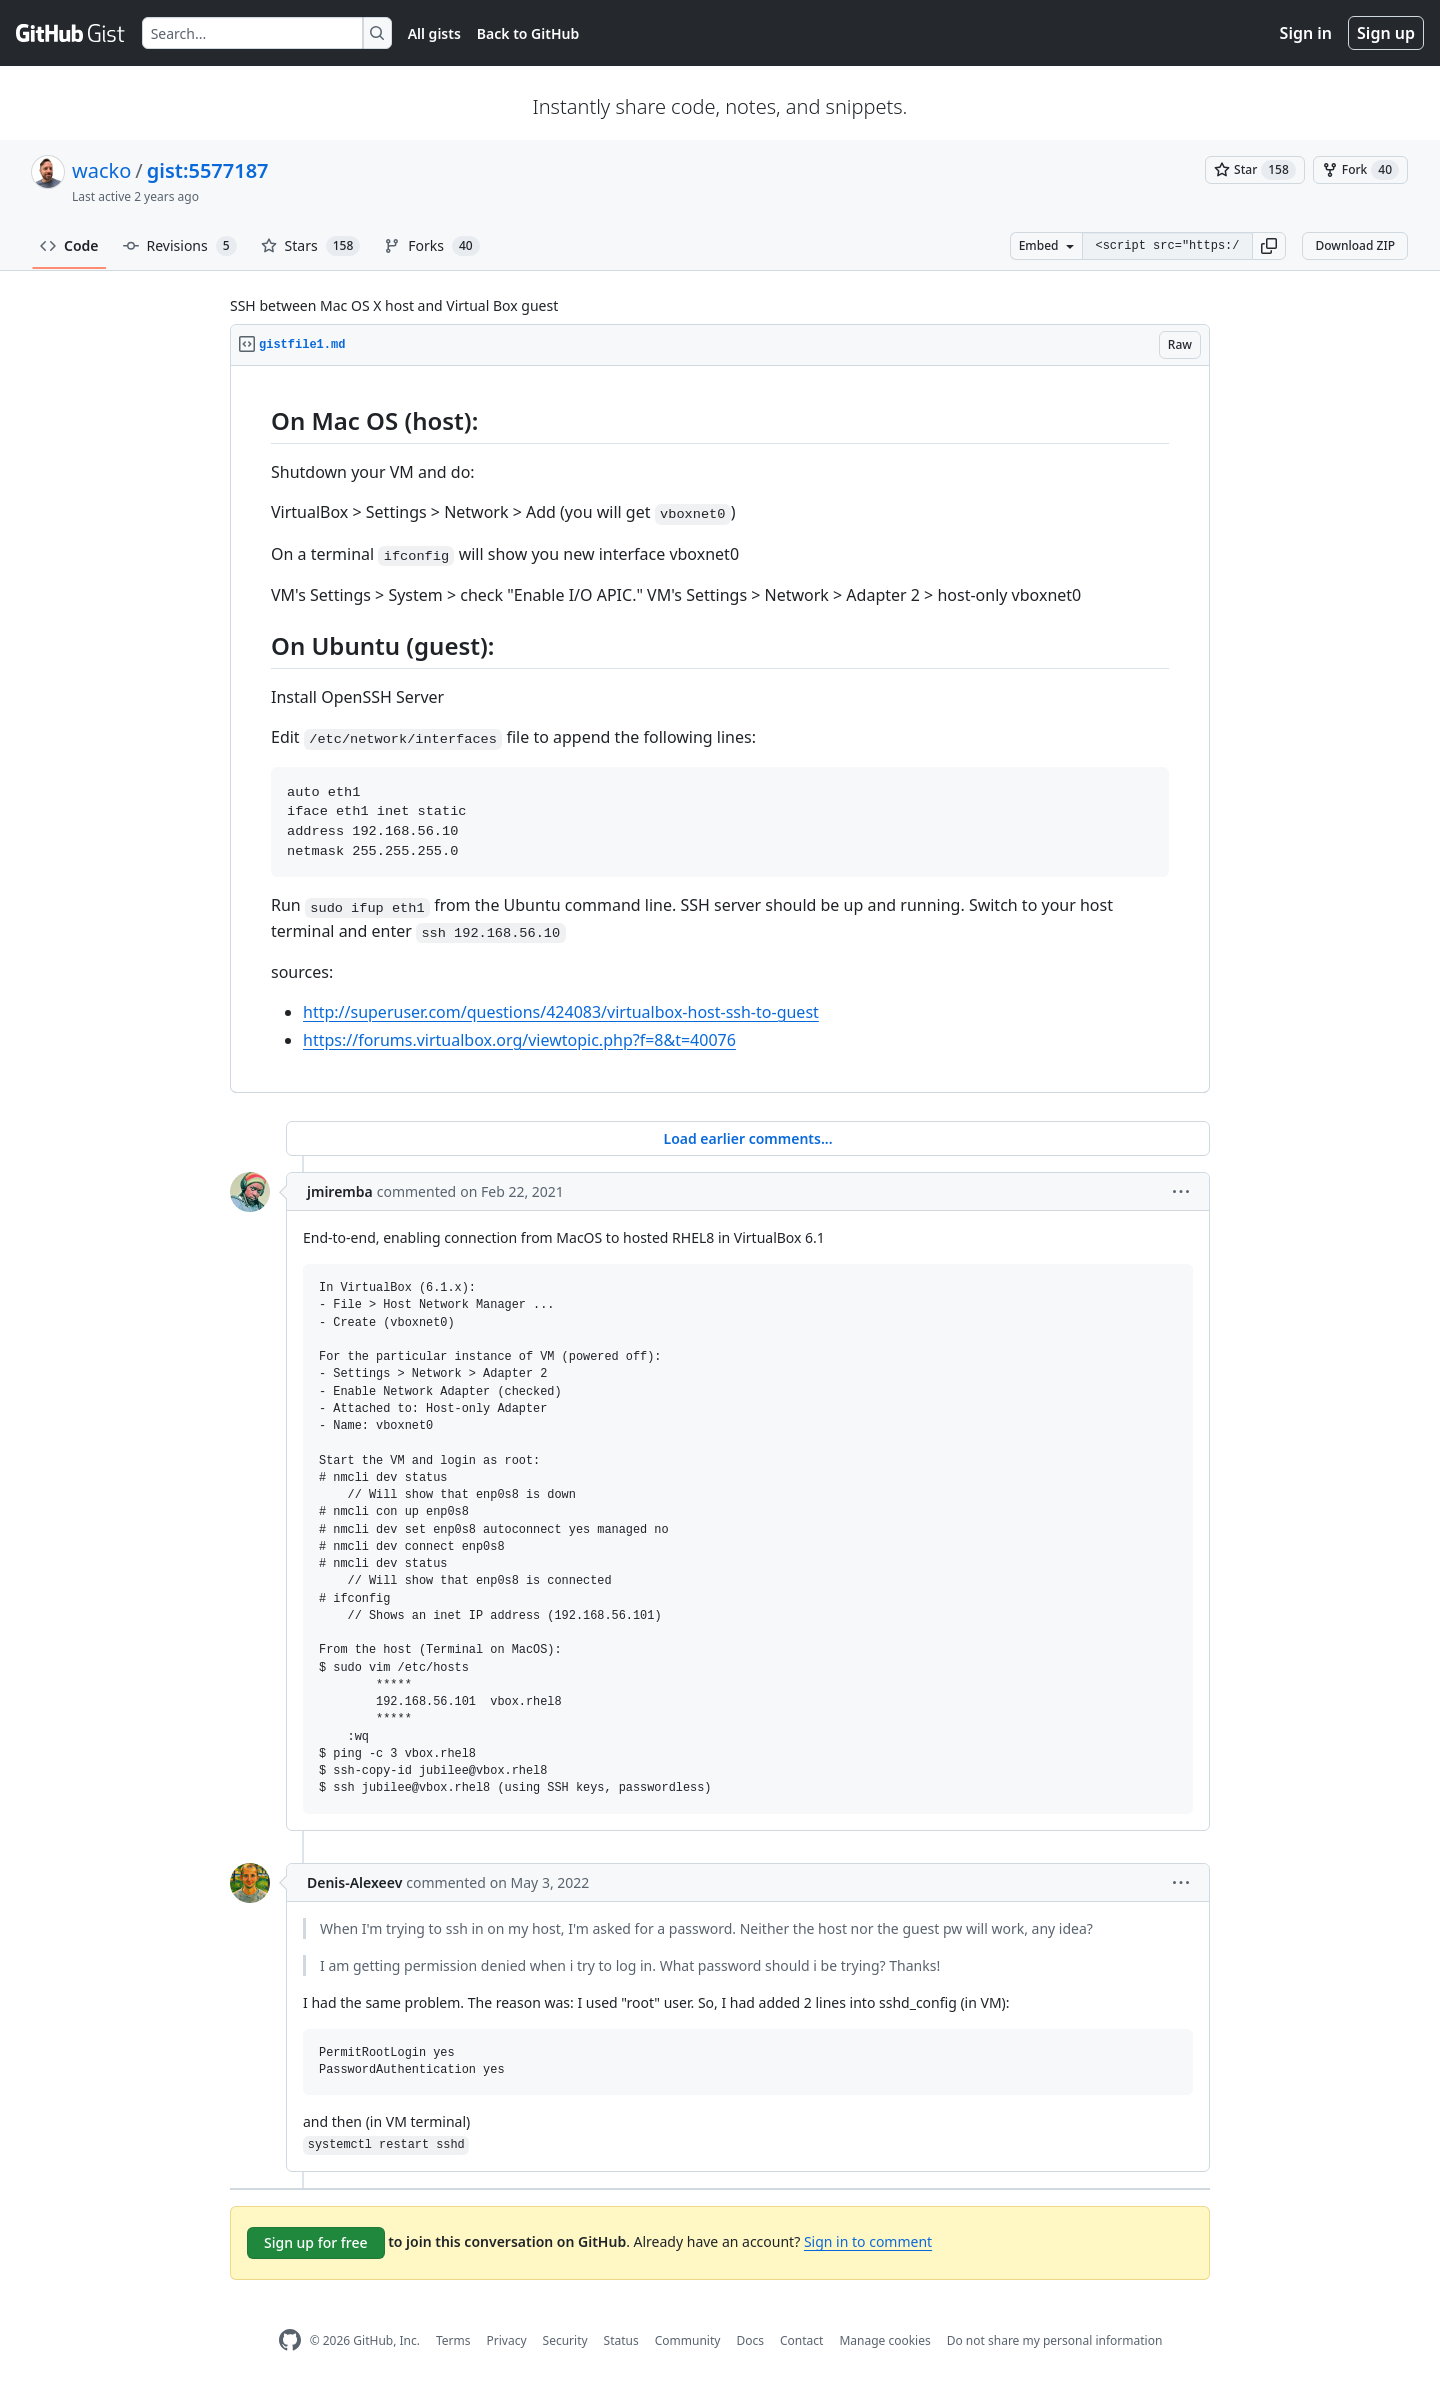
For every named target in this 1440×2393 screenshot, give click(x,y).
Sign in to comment (868, 2241)
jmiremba (340, 1191)
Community (688, 2340)
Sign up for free (316, 2242)
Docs (750, 2340)
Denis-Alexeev (354, 1882)
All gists (434, 33)
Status (621, 2340)
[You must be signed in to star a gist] (1255, 170)
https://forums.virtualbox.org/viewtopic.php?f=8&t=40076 (519, 1040)
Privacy (507, 2340)
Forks (431, 246)
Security (565, 2340)
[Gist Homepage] (71, 33)
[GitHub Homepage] (290, 2340)
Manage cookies (884, 2340)
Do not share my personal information (1055, 2340)
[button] (1269, 246)
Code (69, 245)
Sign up (1386, 33)
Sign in (1306, 33)
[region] (720, 729)
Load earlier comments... (747, 1138)
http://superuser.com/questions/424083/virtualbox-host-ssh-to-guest (561, 1012)
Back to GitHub (528, 33)
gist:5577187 (208, 170)
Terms (453, 2340)
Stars (311, 246)
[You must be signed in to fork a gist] (1360, 170)
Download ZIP (1355, 245)
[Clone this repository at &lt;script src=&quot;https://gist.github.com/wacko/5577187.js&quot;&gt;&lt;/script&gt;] (1167, 246)
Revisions (180, 246)
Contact (801, 2340)
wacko (101, 170)
